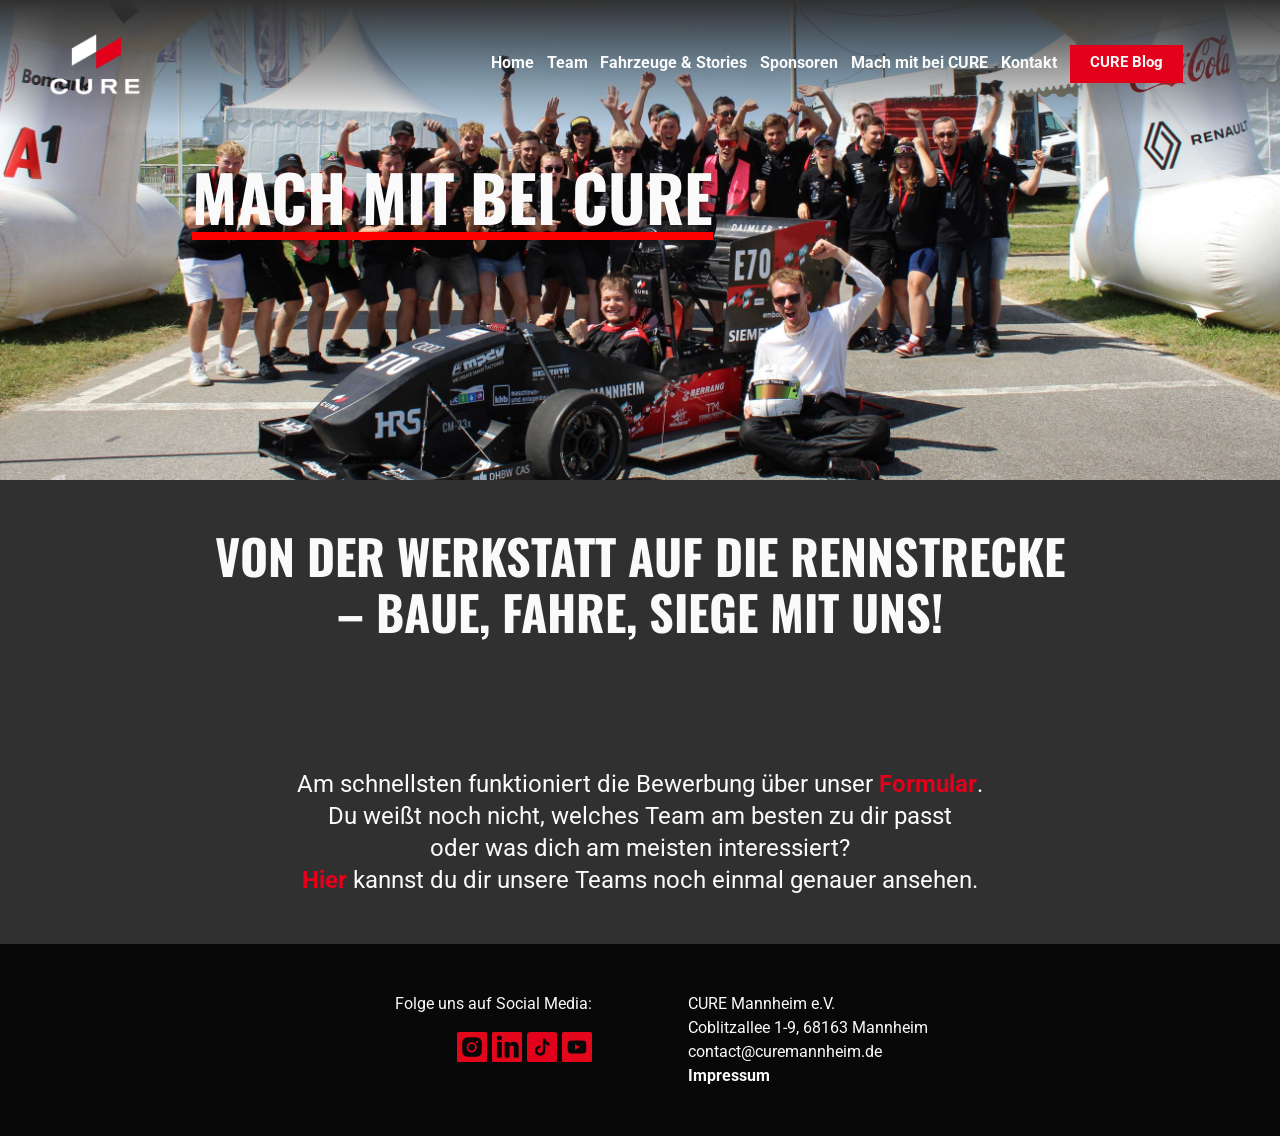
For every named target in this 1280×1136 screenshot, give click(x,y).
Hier (324, 880)
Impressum (729, 1075)
